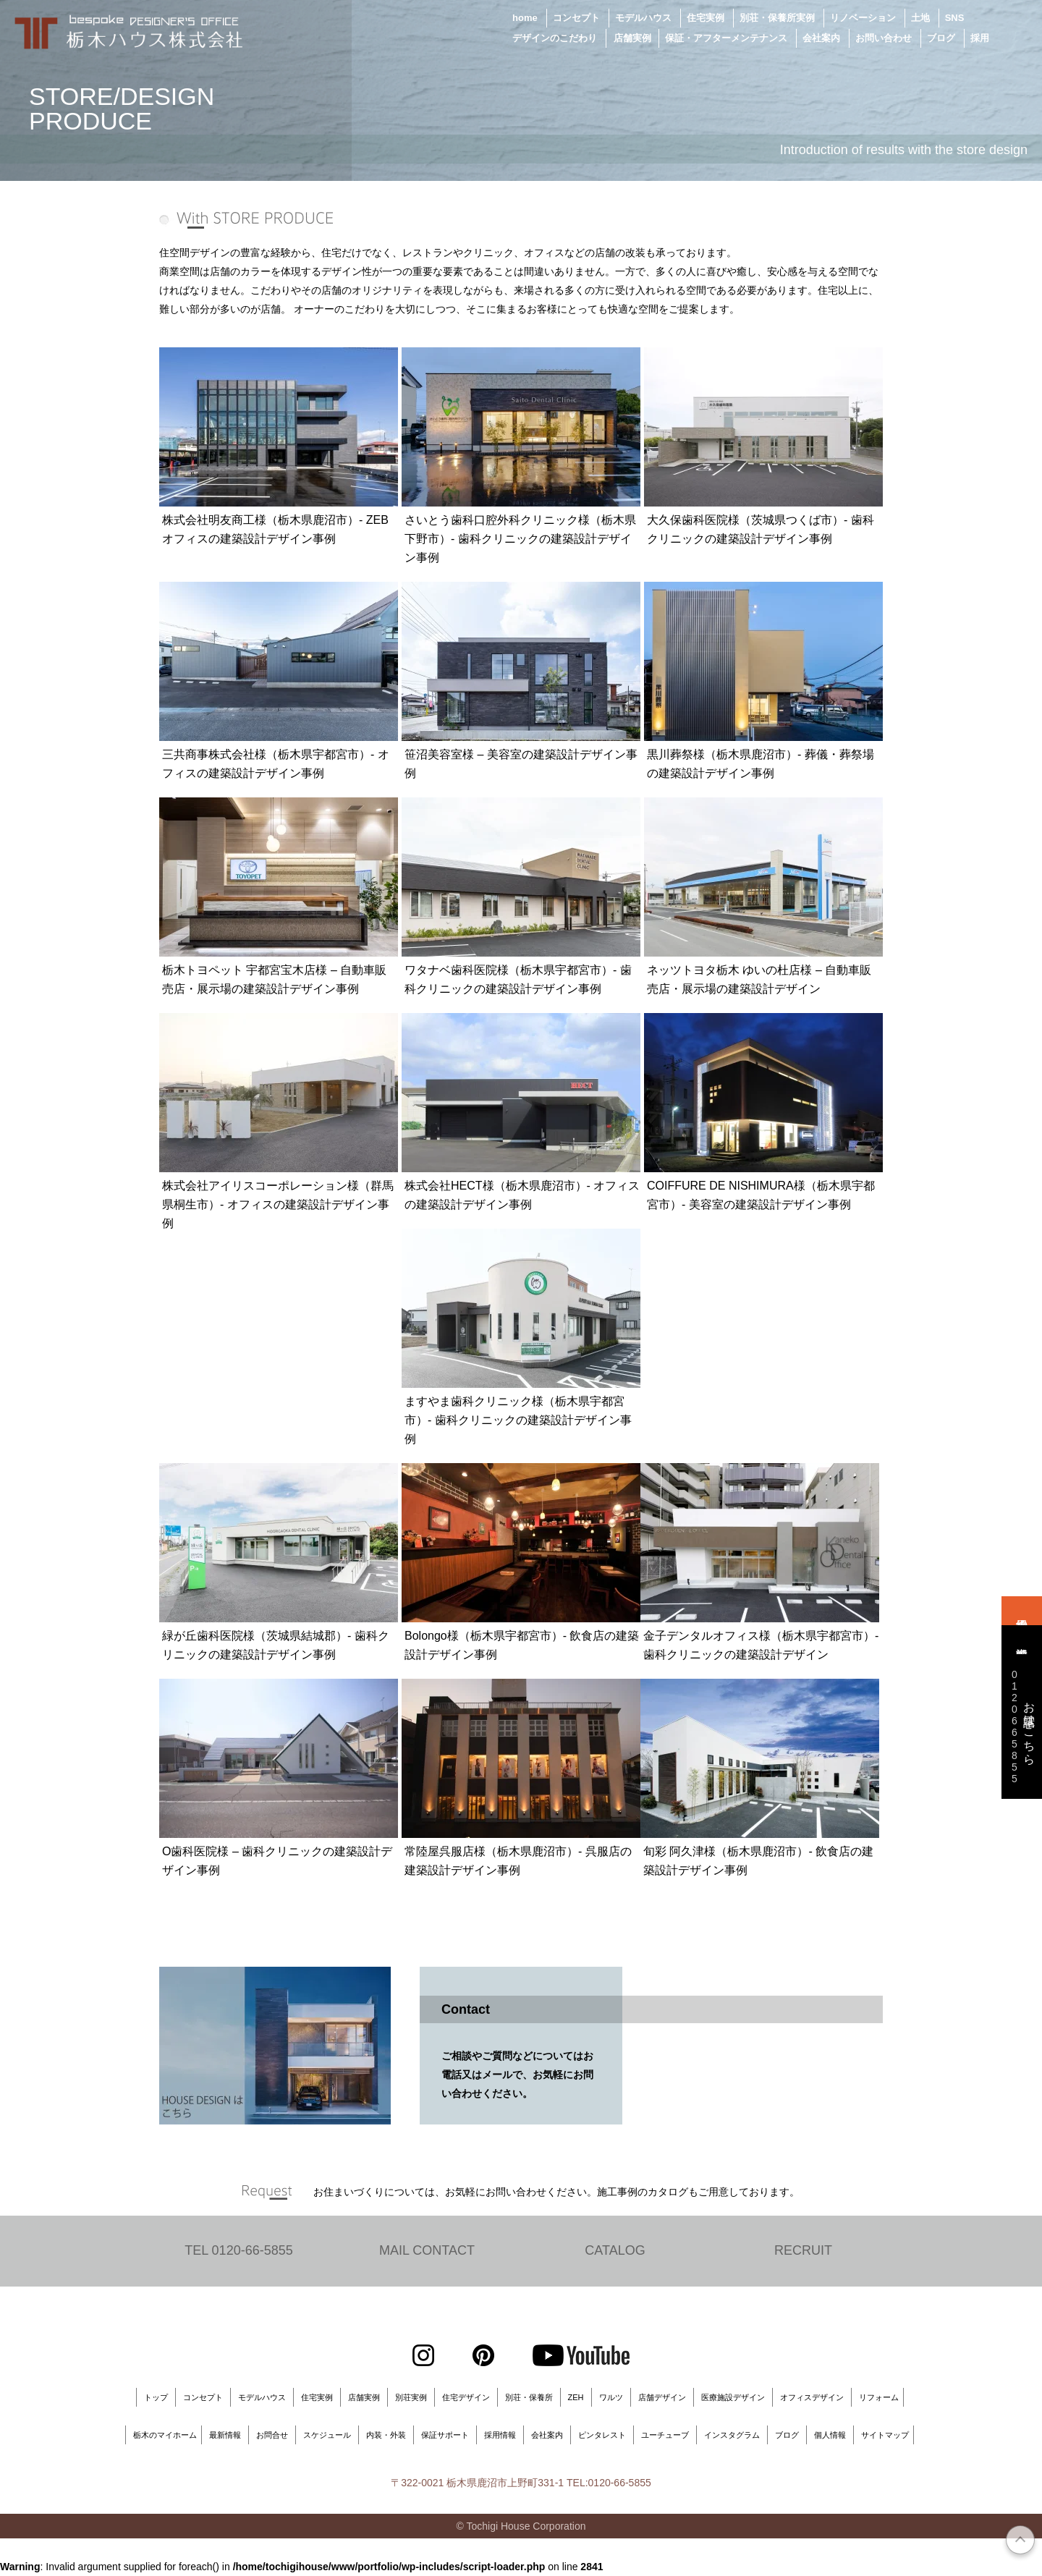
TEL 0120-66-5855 (238, 2251)
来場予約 (1021, 1610)
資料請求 (1021, 1639)
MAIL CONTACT (427, 2251)
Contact (465, 2009)
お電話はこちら (1021, 1726)
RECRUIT (803, 2251)
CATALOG (615, 2251)
